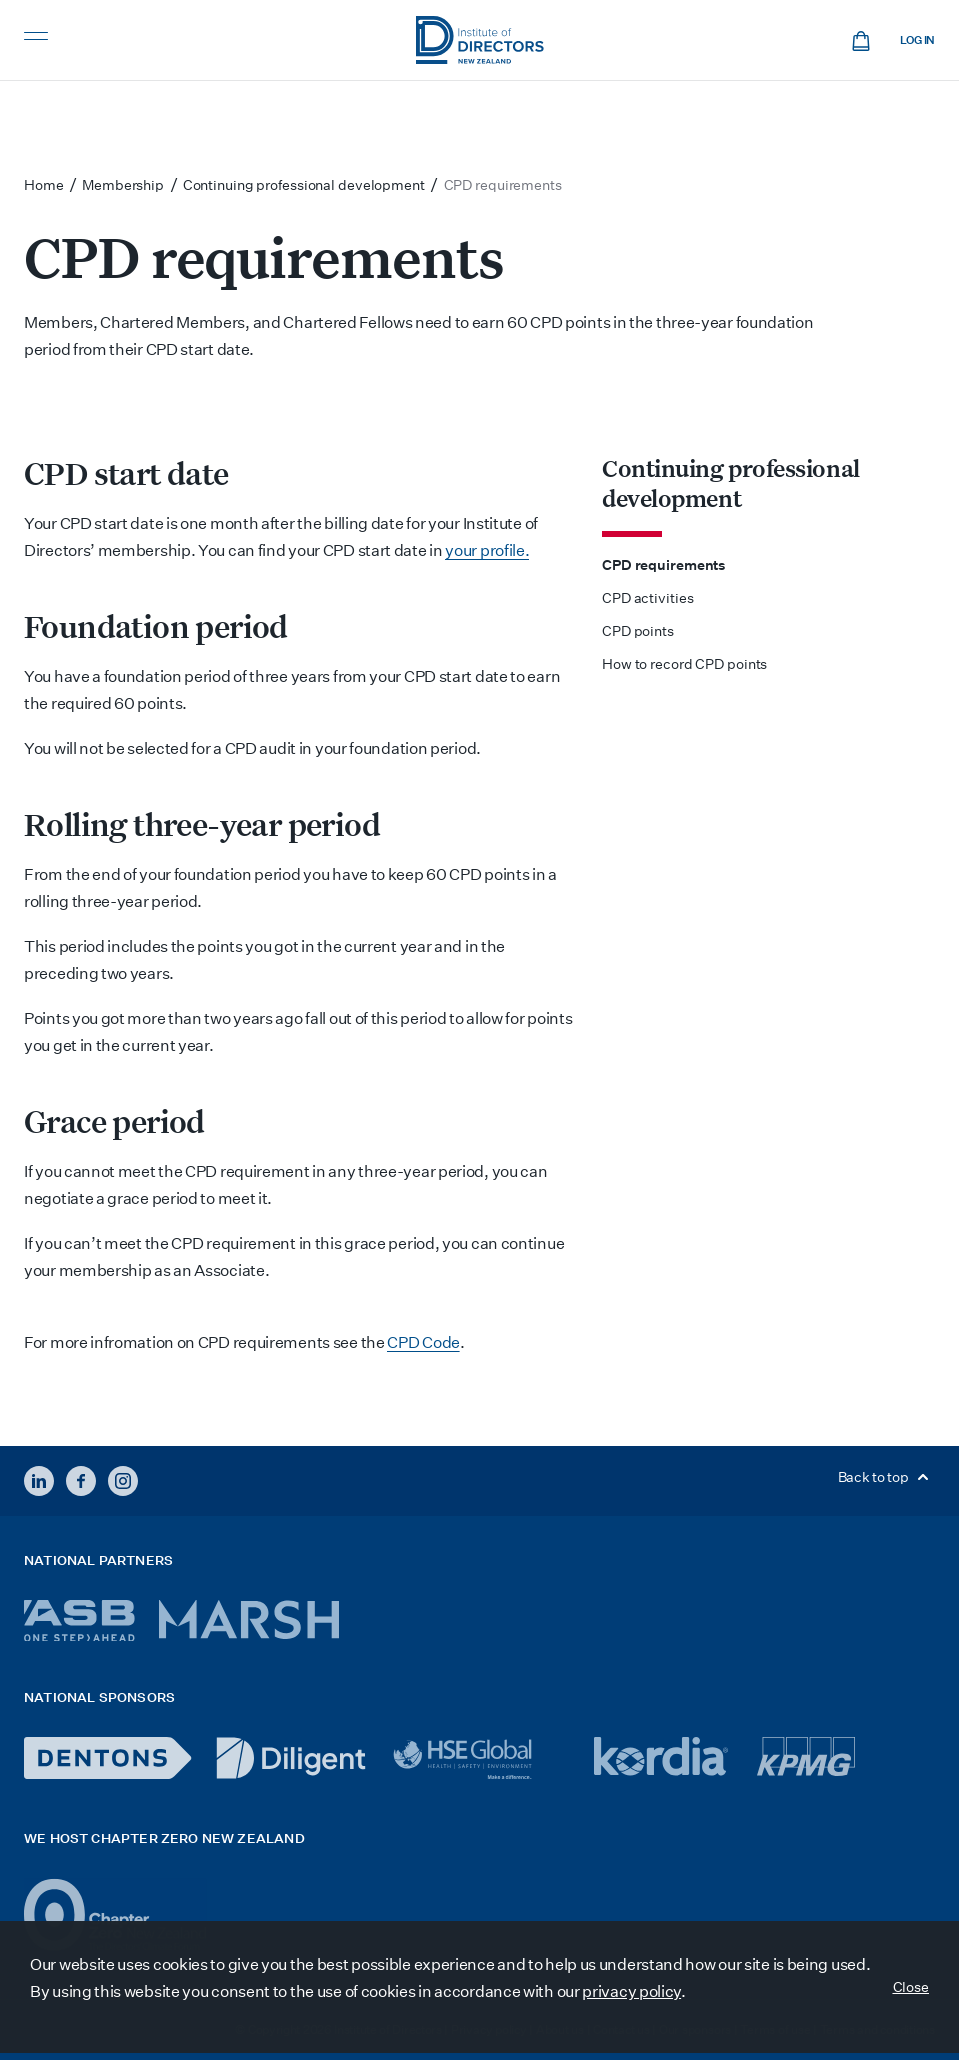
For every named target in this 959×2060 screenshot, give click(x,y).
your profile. (487, 550)
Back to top (886, 1477)
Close (911, 1987)
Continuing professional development (731, 483)
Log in (917, 40)
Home (44, 185)
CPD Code (423, 1342)
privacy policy (631, 1991)
